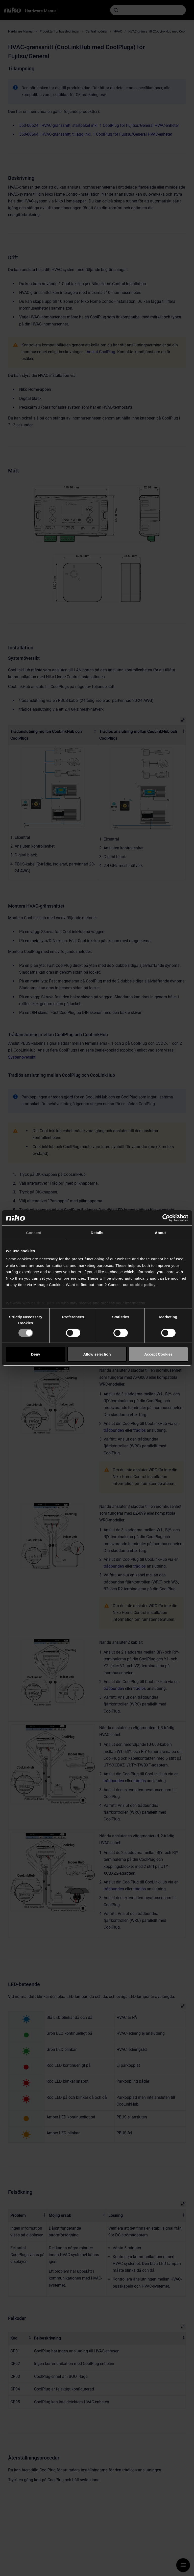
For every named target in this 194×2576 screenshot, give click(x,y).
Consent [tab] (33, 1233)
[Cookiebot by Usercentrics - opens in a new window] (166, 1218)
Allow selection (97, 1354)
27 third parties (45, 1303)
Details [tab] (97, 1233)
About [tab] (160, 1233)
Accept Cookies (158, 1354)
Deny (35, 1354)
